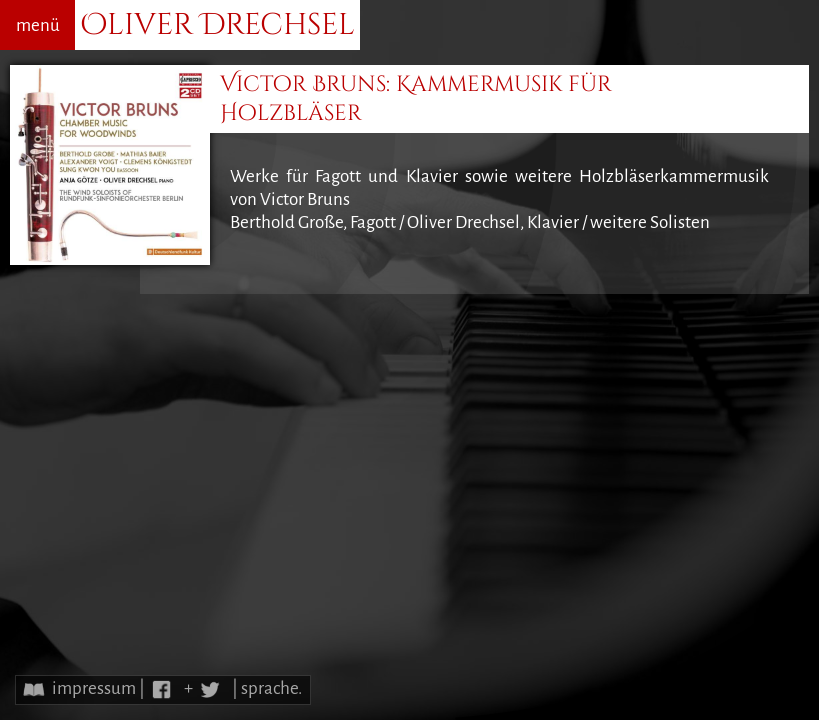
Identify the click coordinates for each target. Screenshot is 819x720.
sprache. (271, 688)
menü (38, 25)
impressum (94, 688)
